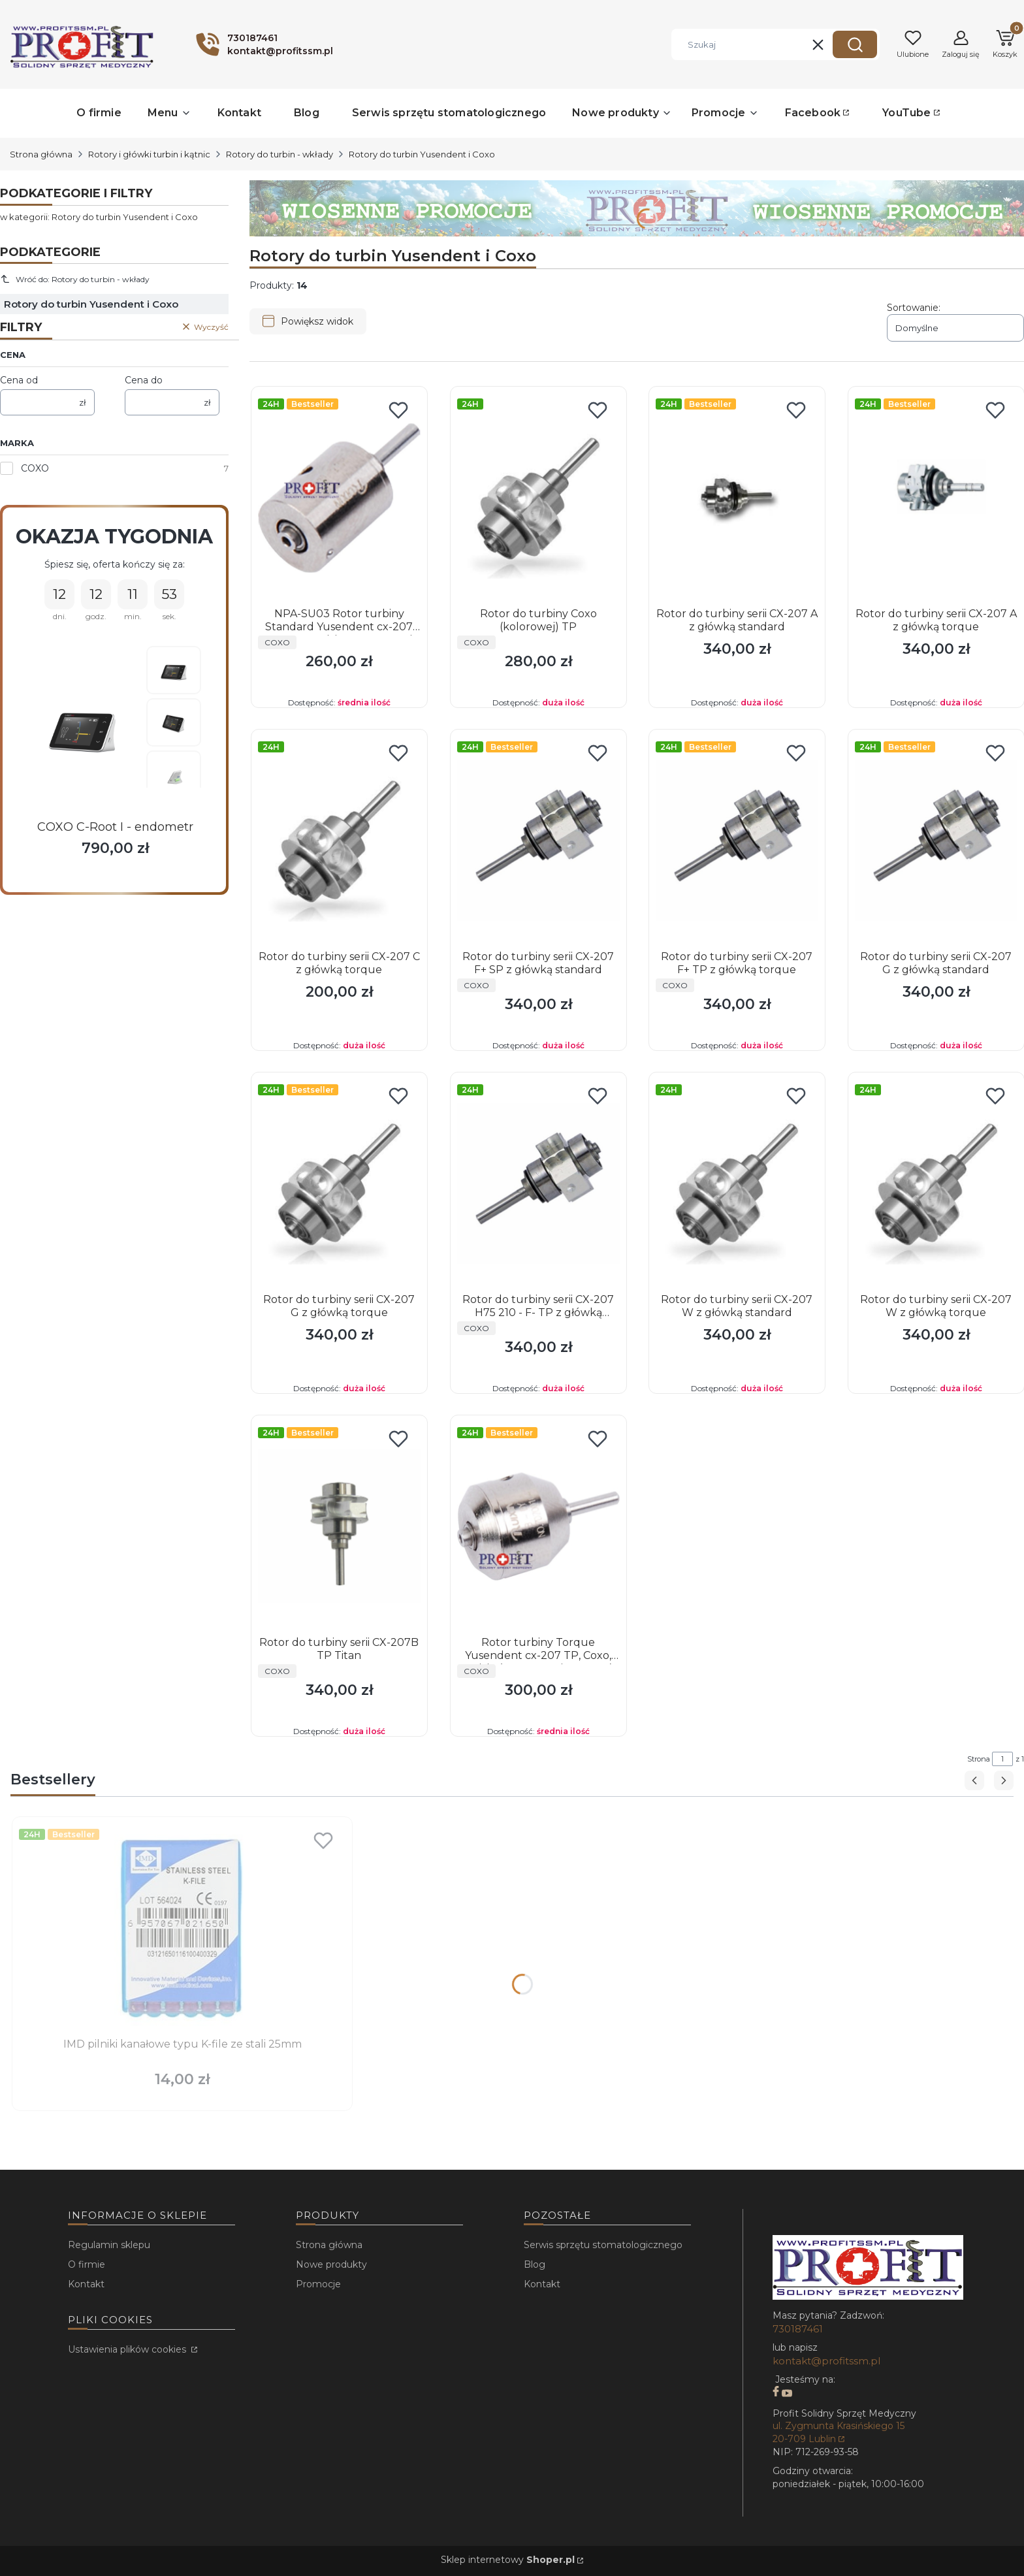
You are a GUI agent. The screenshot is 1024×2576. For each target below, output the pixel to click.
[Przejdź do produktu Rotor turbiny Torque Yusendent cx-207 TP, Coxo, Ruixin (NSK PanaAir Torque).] (538, 1526)
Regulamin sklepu (109, 2245)
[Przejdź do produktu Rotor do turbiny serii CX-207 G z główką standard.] (936, 840)
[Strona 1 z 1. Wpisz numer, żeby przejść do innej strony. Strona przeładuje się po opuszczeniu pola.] (1002, 1759)
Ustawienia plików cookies (128, 2349)
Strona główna (41, 154)
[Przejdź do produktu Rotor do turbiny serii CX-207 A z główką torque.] (936, 497)
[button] (855, 44)
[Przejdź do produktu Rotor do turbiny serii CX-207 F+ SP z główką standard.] (538, 840)
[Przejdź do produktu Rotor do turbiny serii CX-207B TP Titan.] (339, 1526)
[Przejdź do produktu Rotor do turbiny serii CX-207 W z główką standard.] (737, 1183)
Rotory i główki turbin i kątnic (149, 154)
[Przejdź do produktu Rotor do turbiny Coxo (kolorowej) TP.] (538, 497)
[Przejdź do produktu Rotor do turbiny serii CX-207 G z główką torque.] (339, 1183)
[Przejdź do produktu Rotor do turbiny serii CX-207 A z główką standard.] (737, 497)
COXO (35, 468)
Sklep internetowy (508, 2560)
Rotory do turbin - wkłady (279, 154)
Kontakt (86, 2284)
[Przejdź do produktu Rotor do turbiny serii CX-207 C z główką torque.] (339, 840)
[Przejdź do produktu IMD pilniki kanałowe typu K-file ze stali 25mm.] (182, 1928)
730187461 (798, 2329)
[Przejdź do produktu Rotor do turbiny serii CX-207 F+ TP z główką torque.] (737, 840)
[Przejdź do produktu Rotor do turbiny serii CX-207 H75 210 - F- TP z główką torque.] (538, 1183)
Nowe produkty (331, 2264)
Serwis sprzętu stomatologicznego (603, 2245)
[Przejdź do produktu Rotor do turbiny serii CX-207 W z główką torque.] (936, 1183)
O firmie (86, 2264)
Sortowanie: (913, 308)
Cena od (19, 380)
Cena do (144, 380)
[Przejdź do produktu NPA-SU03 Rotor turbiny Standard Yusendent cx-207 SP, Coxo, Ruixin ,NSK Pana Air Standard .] (339, 497)
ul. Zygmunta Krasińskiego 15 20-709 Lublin (838, 2432)
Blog (534, 2264)
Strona (978, 1758)
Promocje (318, 2284)
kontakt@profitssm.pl (826, 2361)
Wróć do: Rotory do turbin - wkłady (75, 279)
